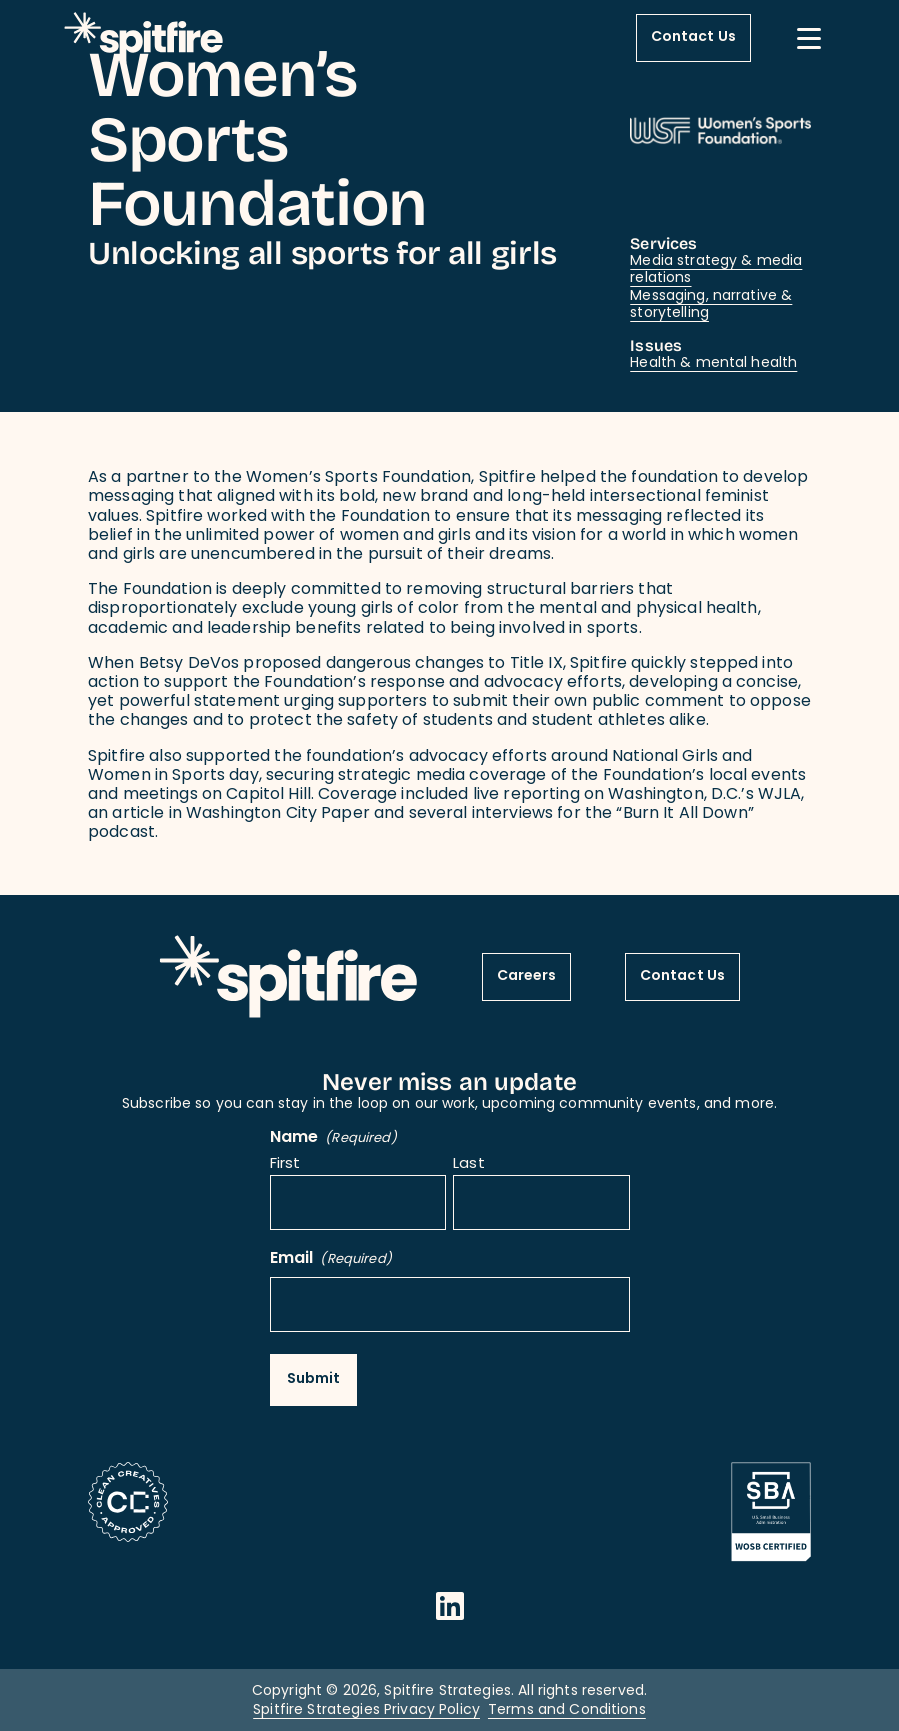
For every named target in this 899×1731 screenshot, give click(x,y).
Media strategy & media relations (716, 270)
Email (331, 1259)
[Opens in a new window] (450, 1606)
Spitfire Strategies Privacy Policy (366, 1710)
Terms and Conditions (567, 1710)
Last (469, 1165)
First (285, 1165)
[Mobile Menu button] (809, 38)
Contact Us (693, 37)
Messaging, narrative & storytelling (711, 305)
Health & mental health (713, 363)
